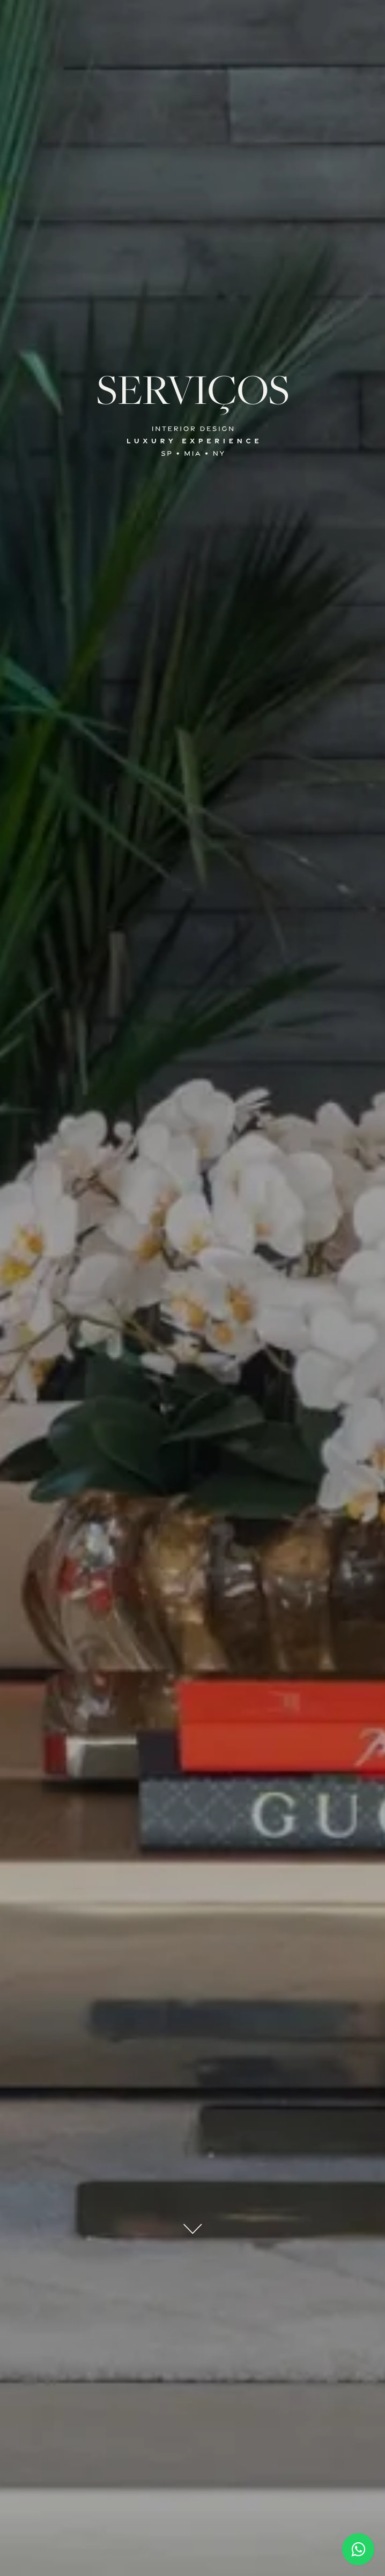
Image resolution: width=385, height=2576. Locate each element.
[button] (193, 20)
